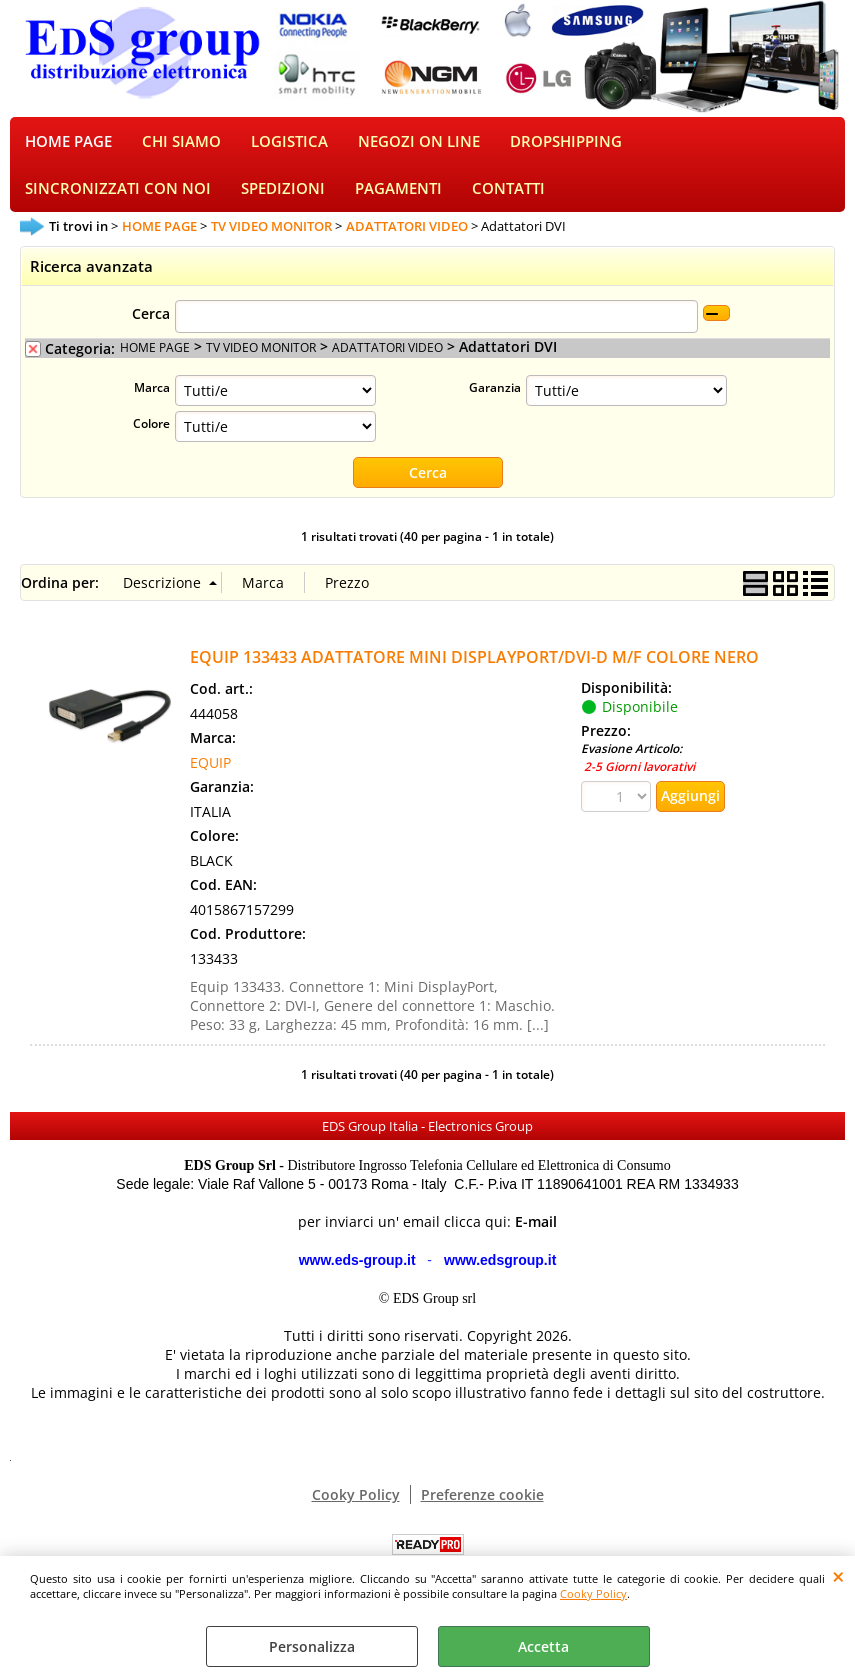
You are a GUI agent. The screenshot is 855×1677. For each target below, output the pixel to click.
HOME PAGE (68, 145)
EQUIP (210, 775)
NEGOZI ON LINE (419, 145)
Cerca (151, 326)
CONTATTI (508, 198)
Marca (152, 400)
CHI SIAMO (181, 145)
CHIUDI (838, 1576)
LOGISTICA (289, 145)
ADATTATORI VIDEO (387, 360)
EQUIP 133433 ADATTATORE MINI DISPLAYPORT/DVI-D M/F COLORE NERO (474, 670)
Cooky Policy (593, 1593)
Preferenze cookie (482, 1507)
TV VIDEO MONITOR (261, 360)
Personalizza (312, 1646)
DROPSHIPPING (566, 145)
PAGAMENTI (398, 198)
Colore (151, 436)
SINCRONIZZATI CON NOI (118, 198)
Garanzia (495, 400)
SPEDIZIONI (283, 198)
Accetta (543, 1646)
